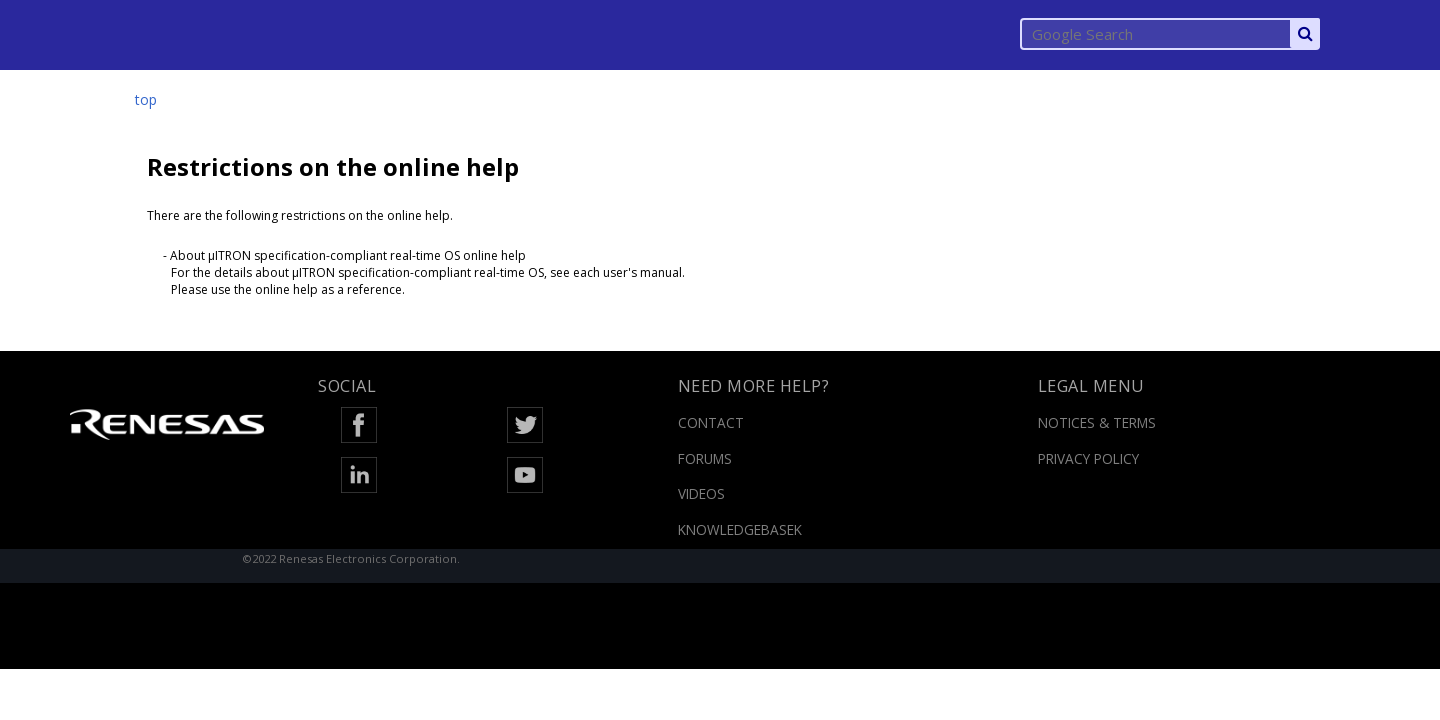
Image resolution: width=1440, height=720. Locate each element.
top (146, 99)
